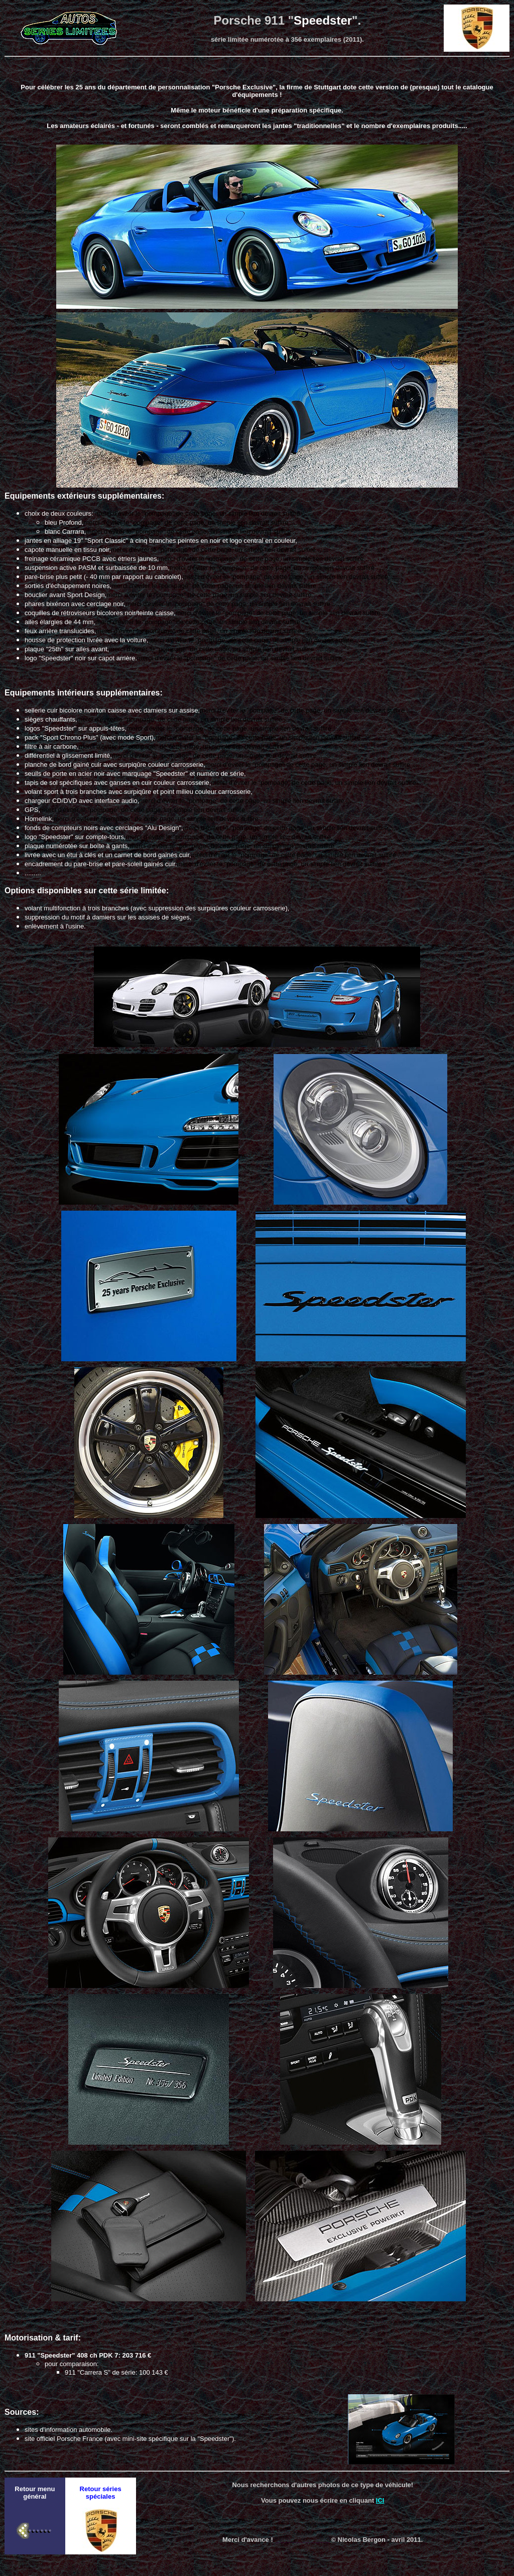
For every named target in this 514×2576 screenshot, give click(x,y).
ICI (380, 2500)
